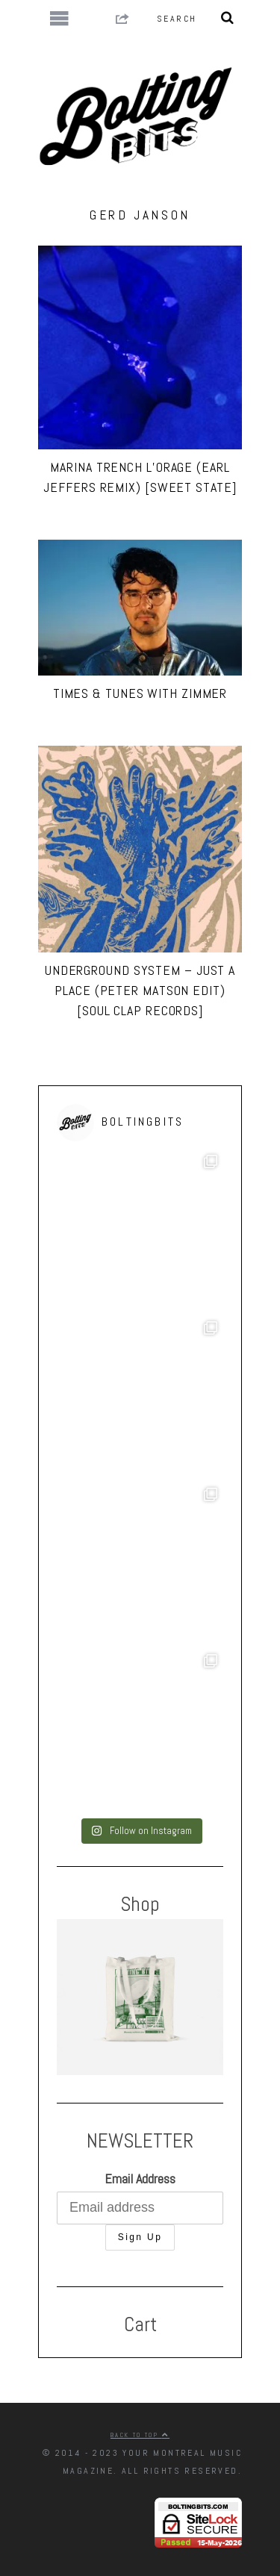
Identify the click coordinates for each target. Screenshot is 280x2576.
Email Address (140, 2178)
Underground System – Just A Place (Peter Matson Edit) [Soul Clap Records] (140, 990)
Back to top (140, 2435)
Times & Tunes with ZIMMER (140, 693)
